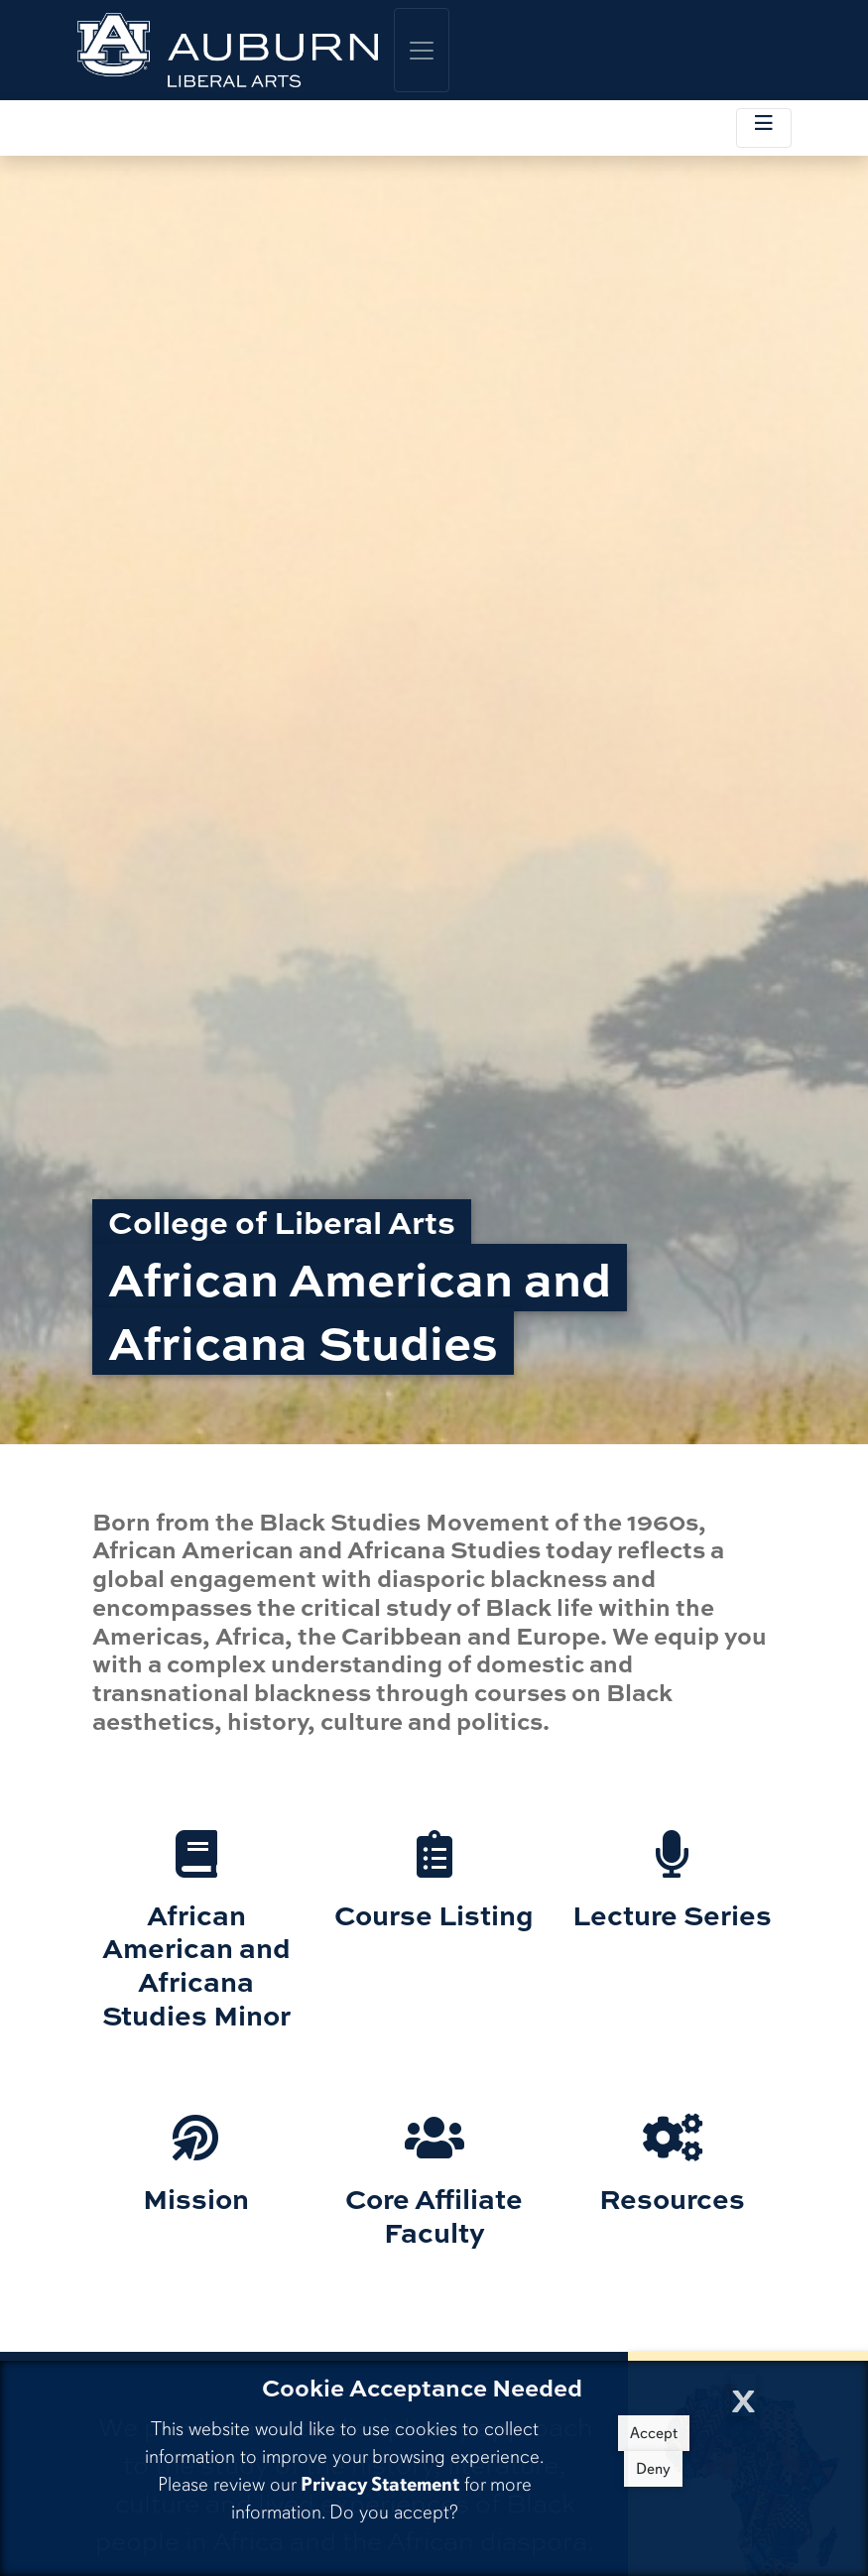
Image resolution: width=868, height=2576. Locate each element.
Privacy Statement (380, 2484)
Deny (653, 2469)
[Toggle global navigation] (421, 50)
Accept (654, 2433)
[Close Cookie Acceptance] (743, 2395)
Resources (672, 2198)
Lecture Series (672, 1914)
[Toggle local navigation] (764, 128)
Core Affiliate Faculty (434, 2215)
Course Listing (434, 1914)
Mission (196, 2198)
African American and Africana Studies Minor (196, 1964)
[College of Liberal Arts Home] (228, 50)
